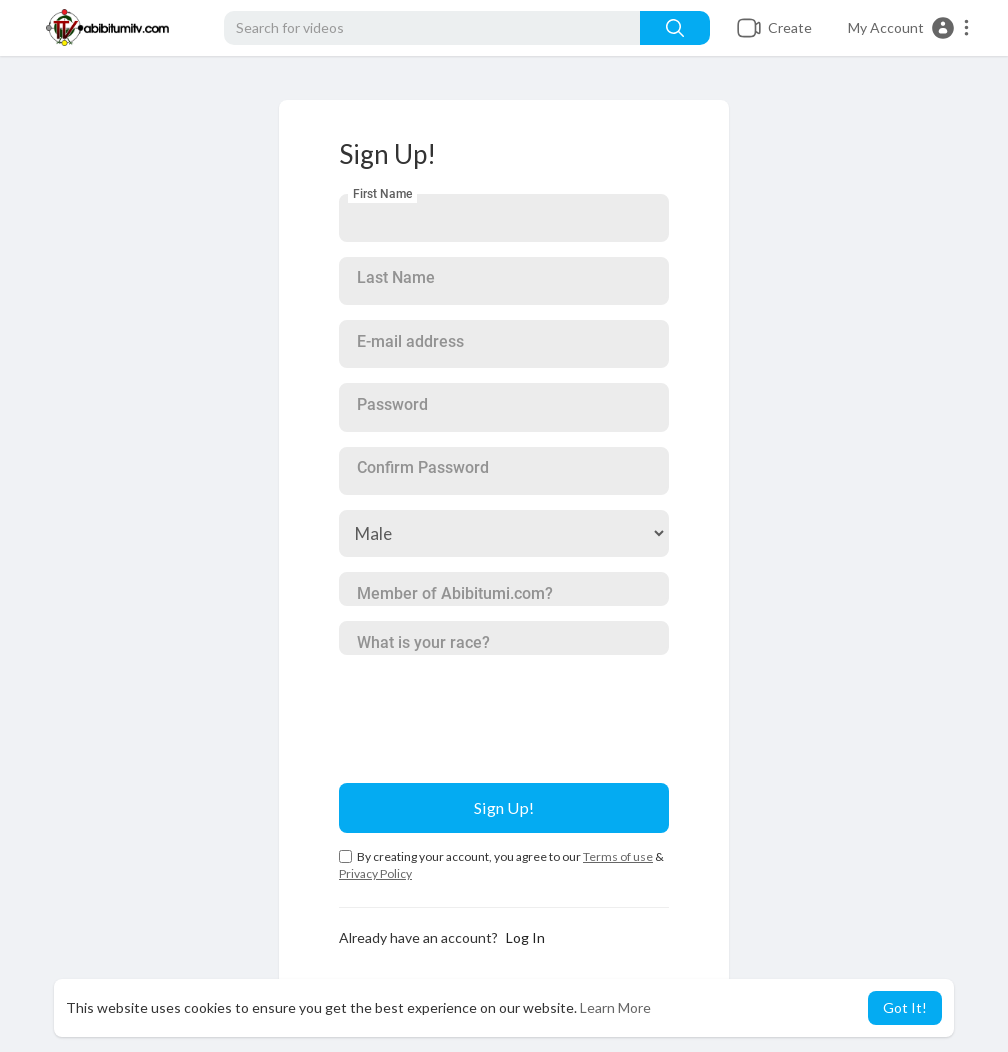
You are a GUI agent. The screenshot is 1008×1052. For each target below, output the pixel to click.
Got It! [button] (905, 1007)
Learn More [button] (615, 1007)
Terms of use (618, 856)
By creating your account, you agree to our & (501, 865)
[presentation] (491, 709)
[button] (909, 28)
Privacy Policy (375, 873)
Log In (525, 937)
